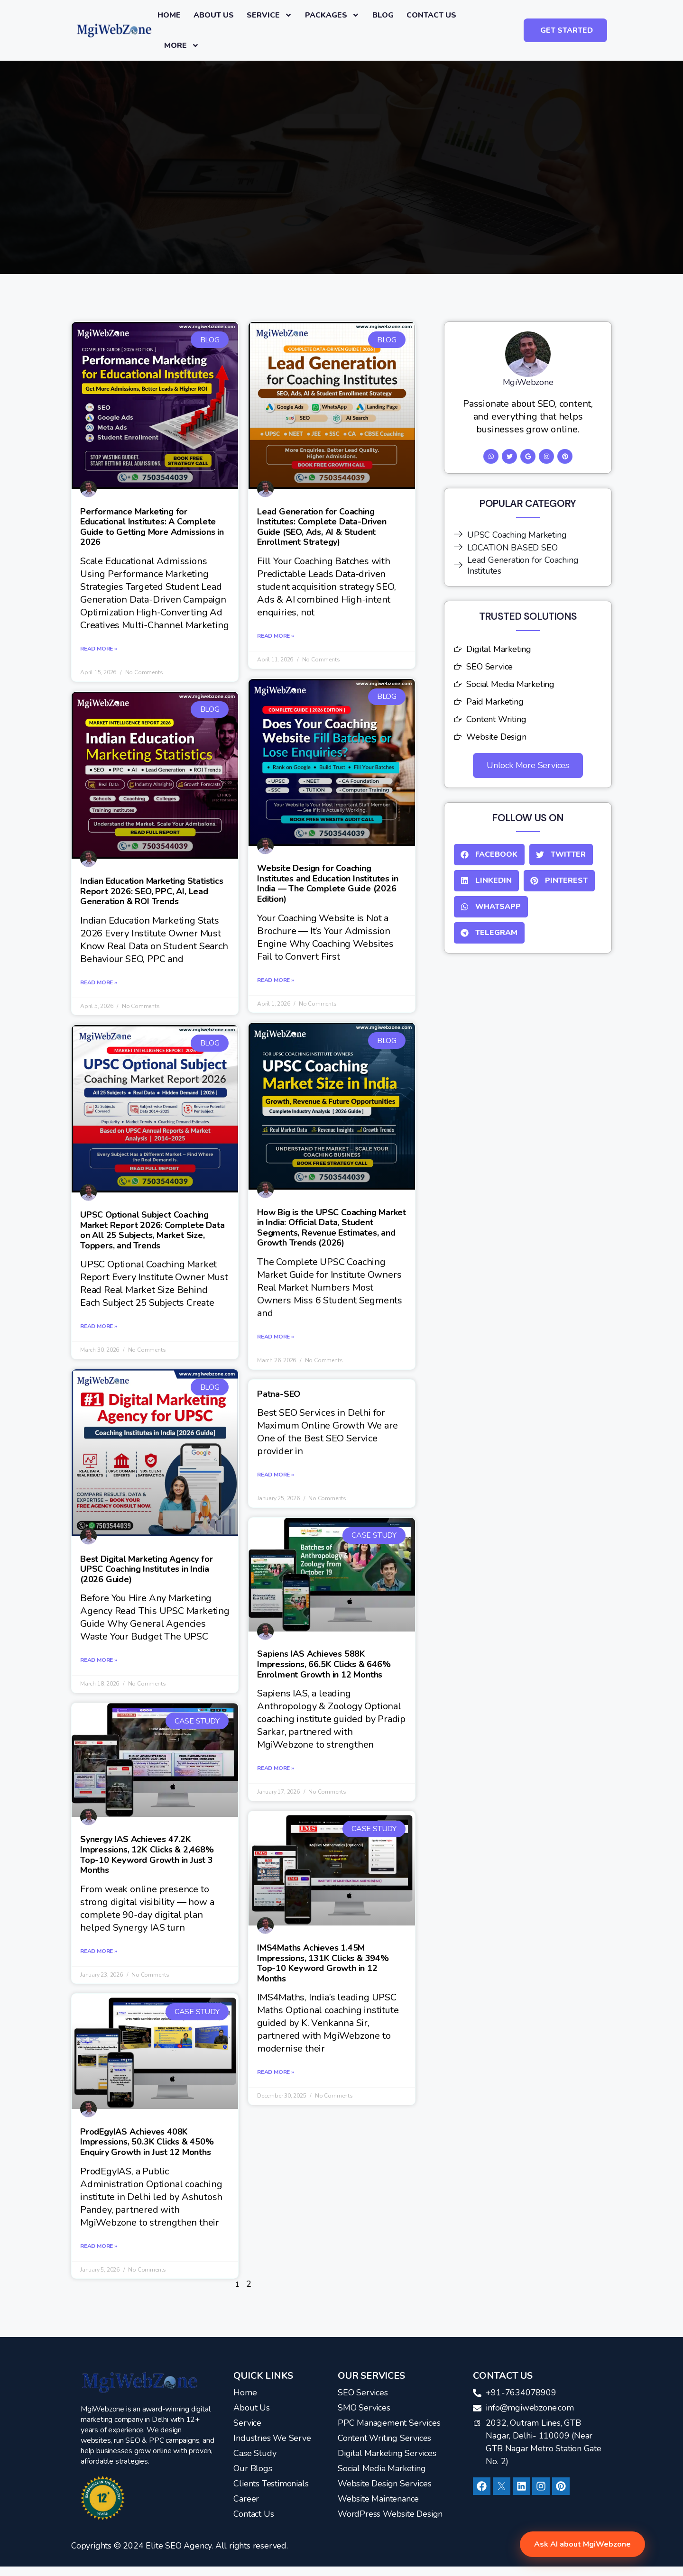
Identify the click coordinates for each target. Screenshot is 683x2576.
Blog (383, 15)
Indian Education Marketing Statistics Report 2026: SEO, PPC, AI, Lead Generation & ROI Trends (151, 891)
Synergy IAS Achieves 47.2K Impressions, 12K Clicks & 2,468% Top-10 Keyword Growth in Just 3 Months (147, 1854)
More (181, 45)
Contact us (431, 15)
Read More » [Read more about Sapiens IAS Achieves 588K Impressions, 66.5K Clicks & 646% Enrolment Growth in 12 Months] (275, 1768)
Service (269, 15)
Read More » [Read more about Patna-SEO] (275, 1474)
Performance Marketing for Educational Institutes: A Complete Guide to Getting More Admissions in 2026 (152, 527)
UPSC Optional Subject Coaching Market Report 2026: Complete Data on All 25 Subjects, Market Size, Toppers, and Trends (152, 1230)
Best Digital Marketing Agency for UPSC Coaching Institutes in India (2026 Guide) (146, 1569)
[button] (489, 854)
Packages (332, 15)
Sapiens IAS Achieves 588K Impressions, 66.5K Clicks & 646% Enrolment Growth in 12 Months (324, 1664)
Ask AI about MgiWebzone (582, 2544)
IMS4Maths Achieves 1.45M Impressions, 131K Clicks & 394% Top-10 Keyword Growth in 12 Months (323, 1963)
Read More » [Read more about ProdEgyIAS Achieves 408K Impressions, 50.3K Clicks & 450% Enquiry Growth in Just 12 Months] (98, 2246)
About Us (214, 15)
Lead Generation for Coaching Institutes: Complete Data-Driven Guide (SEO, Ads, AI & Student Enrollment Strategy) (322, 527)
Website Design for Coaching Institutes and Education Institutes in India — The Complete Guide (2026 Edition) (327, 883)
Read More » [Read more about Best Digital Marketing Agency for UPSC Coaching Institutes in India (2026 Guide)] (98, 1660)
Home (169, 15)
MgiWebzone (528, 382)
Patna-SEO (278, 1394)
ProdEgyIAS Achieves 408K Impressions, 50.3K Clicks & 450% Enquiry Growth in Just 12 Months (147, 2142)
